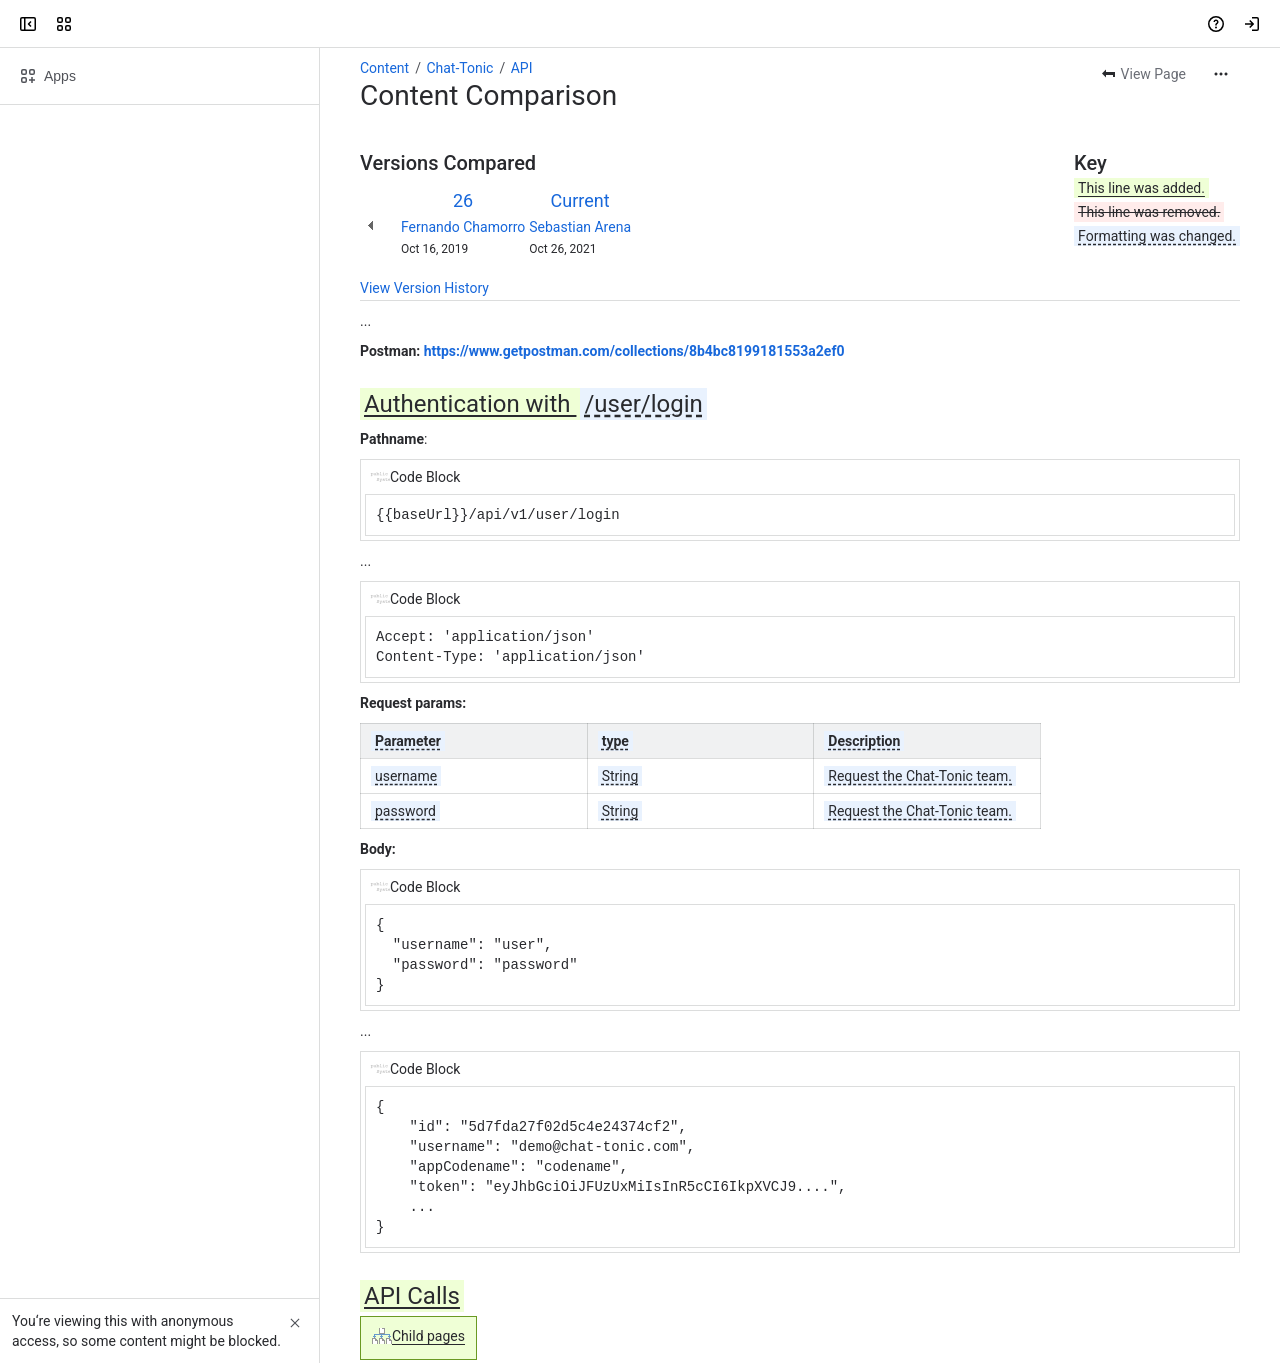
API (522, 68)
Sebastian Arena (580, 227)
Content (384, 68)
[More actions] (1221, 74)
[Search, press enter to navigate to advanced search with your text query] (636, 24)
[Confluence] (92, 24)
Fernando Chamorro (463, 227)
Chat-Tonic (459, 68)
